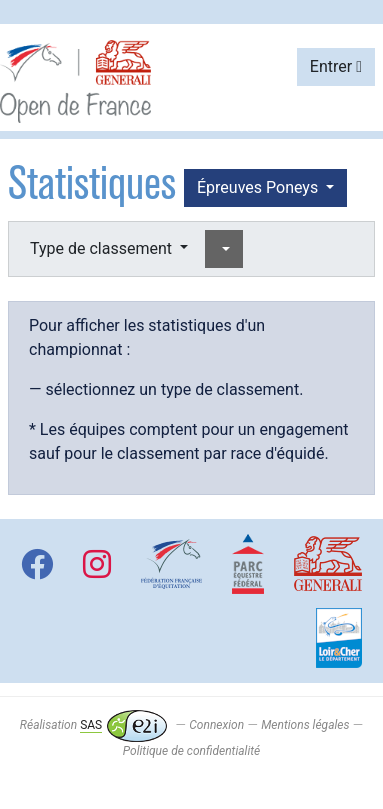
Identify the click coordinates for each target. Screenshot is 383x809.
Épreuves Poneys (259, 187)
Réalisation (93, 725)
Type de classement (103, 248)
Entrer (336, 66)
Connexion (216, 725)
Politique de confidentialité (191, 751)
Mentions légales (305, 725)
